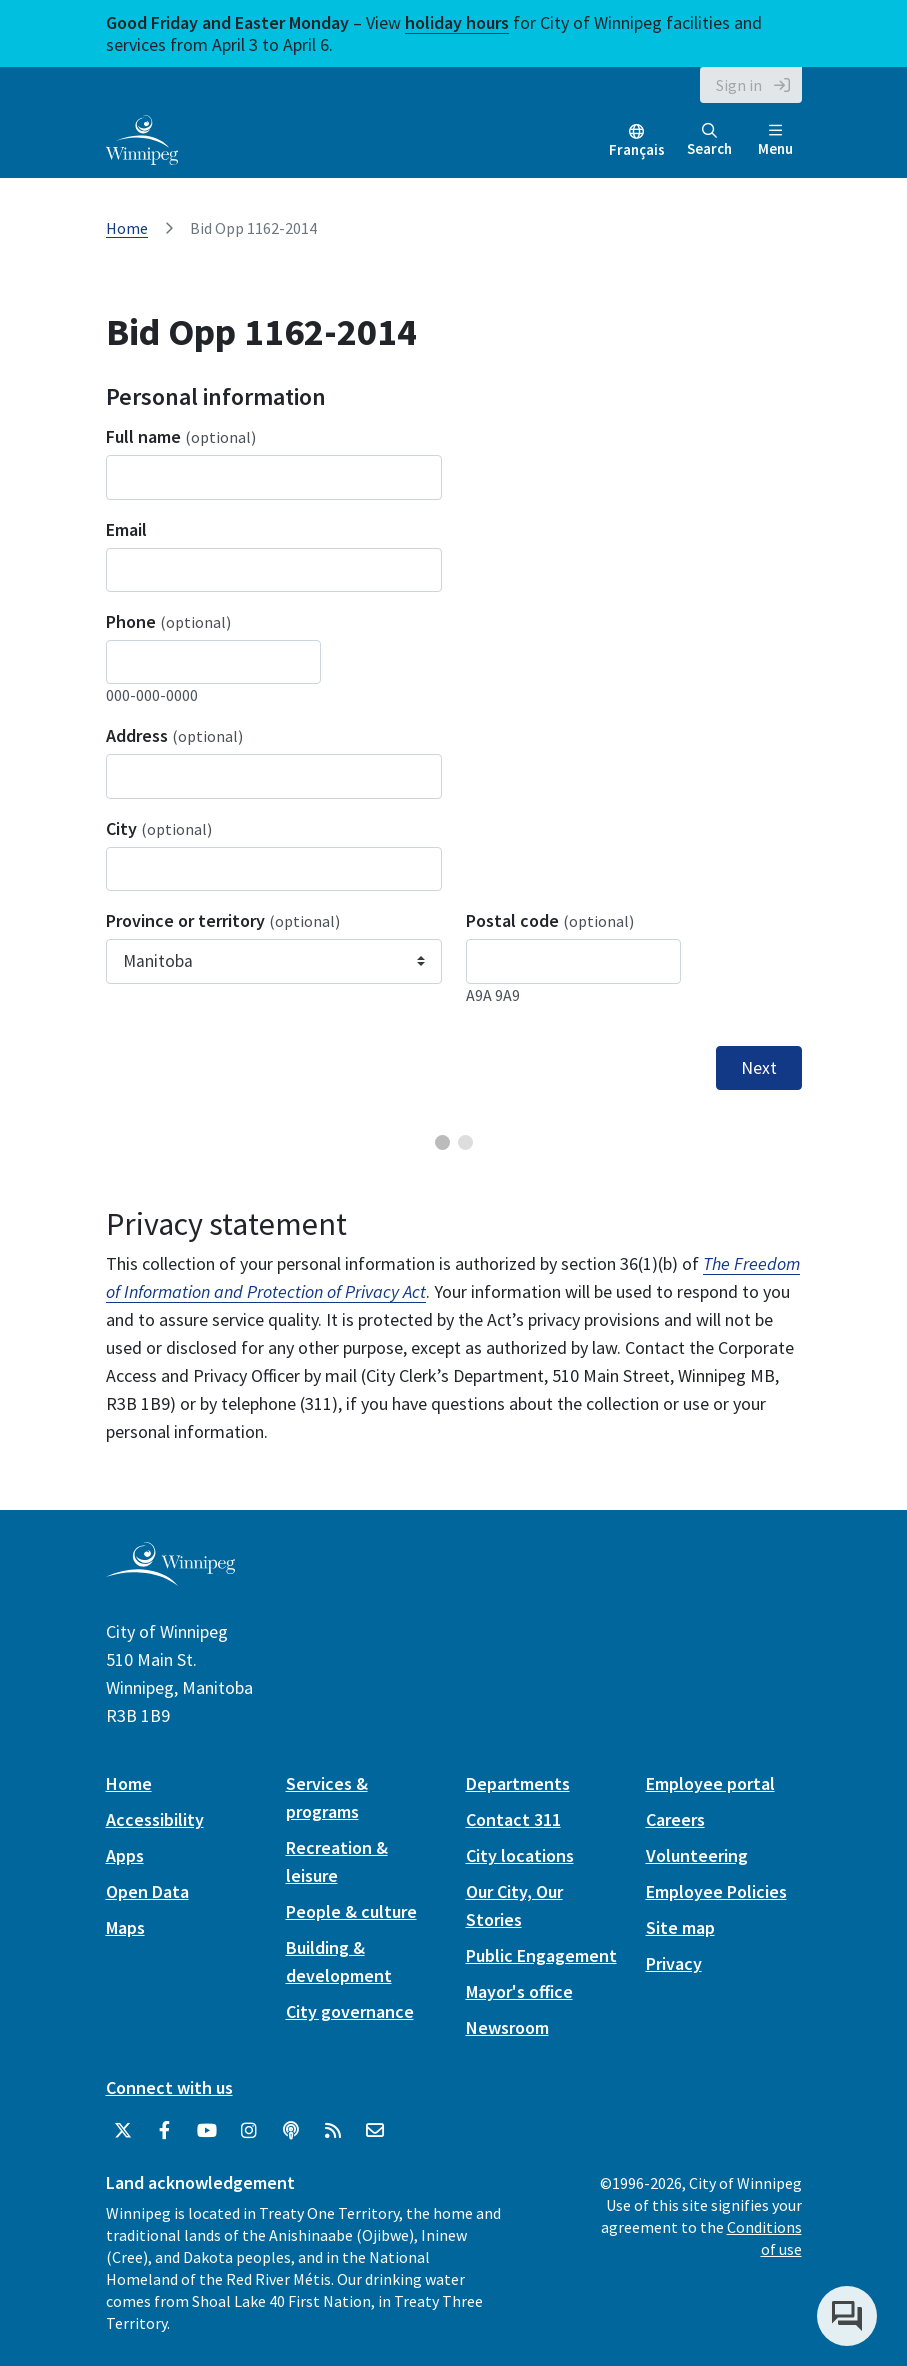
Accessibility (155, 1819)
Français (637, 149)
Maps (125, 1927)
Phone (168, 621)
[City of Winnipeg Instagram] (249, 2131)
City (159, 828)
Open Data (147, 1891)
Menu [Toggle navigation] (775, 140)
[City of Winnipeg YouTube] (207, 2131)
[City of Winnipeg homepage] (170, 1577)
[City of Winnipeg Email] (375, 2131)
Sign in (739, 85)
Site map (680, 1927)
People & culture (351, 1911)
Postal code (550, 920)
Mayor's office (519, 1991)
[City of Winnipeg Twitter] (123, 2131)
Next (759, 1068)
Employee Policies (716, 1891)
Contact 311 (513, 1819)
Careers (675, 1819)
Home (127, 228)
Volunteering (697, 1855)
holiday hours (457, 22)
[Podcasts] (291, 2131)
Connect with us (169, 2087)
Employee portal (710, 1783)
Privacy (674, 1963)
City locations (520, 1855)
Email (126, 529)
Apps (125, 1855)
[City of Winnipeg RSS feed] (333, 2131)
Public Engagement (541, 1955)
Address (174, 735)
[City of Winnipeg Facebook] (165, 2131)
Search (709, 140)
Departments (518, 1783)
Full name (181, 436)
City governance (350, 2011)
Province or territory (223, 920)
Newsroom (507, 2027)
